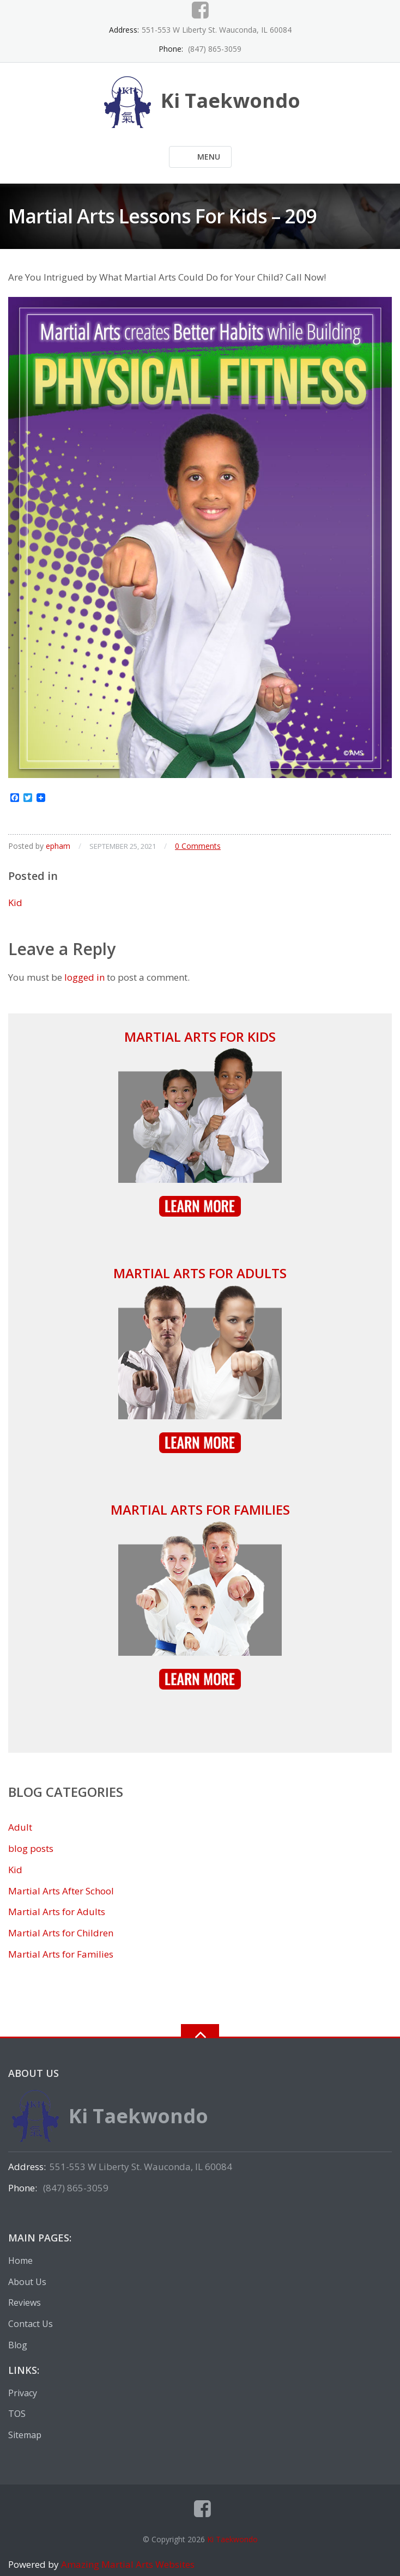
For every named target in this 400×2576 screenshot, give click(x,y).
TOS (17, 2414)
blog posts (30, 1848)
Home (20, 2261)
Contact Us (30, 2324)
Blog (17, 2345)
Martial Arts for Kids (200, 1037)
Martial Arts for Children (60, 1933)
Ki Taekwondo (232, 2539)
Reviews (24, 2302)
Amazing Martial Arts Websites (127, 2564)
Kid (15, 902)
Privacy (22, 2393)
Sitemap (24, 2435)
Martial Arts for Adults (200, 1273)
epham (58, 846)
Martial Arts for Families (200, 1509)
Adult (20, 1827)
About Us (27, 2282)
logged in (84, 977)
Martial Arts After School (61, 1891)
